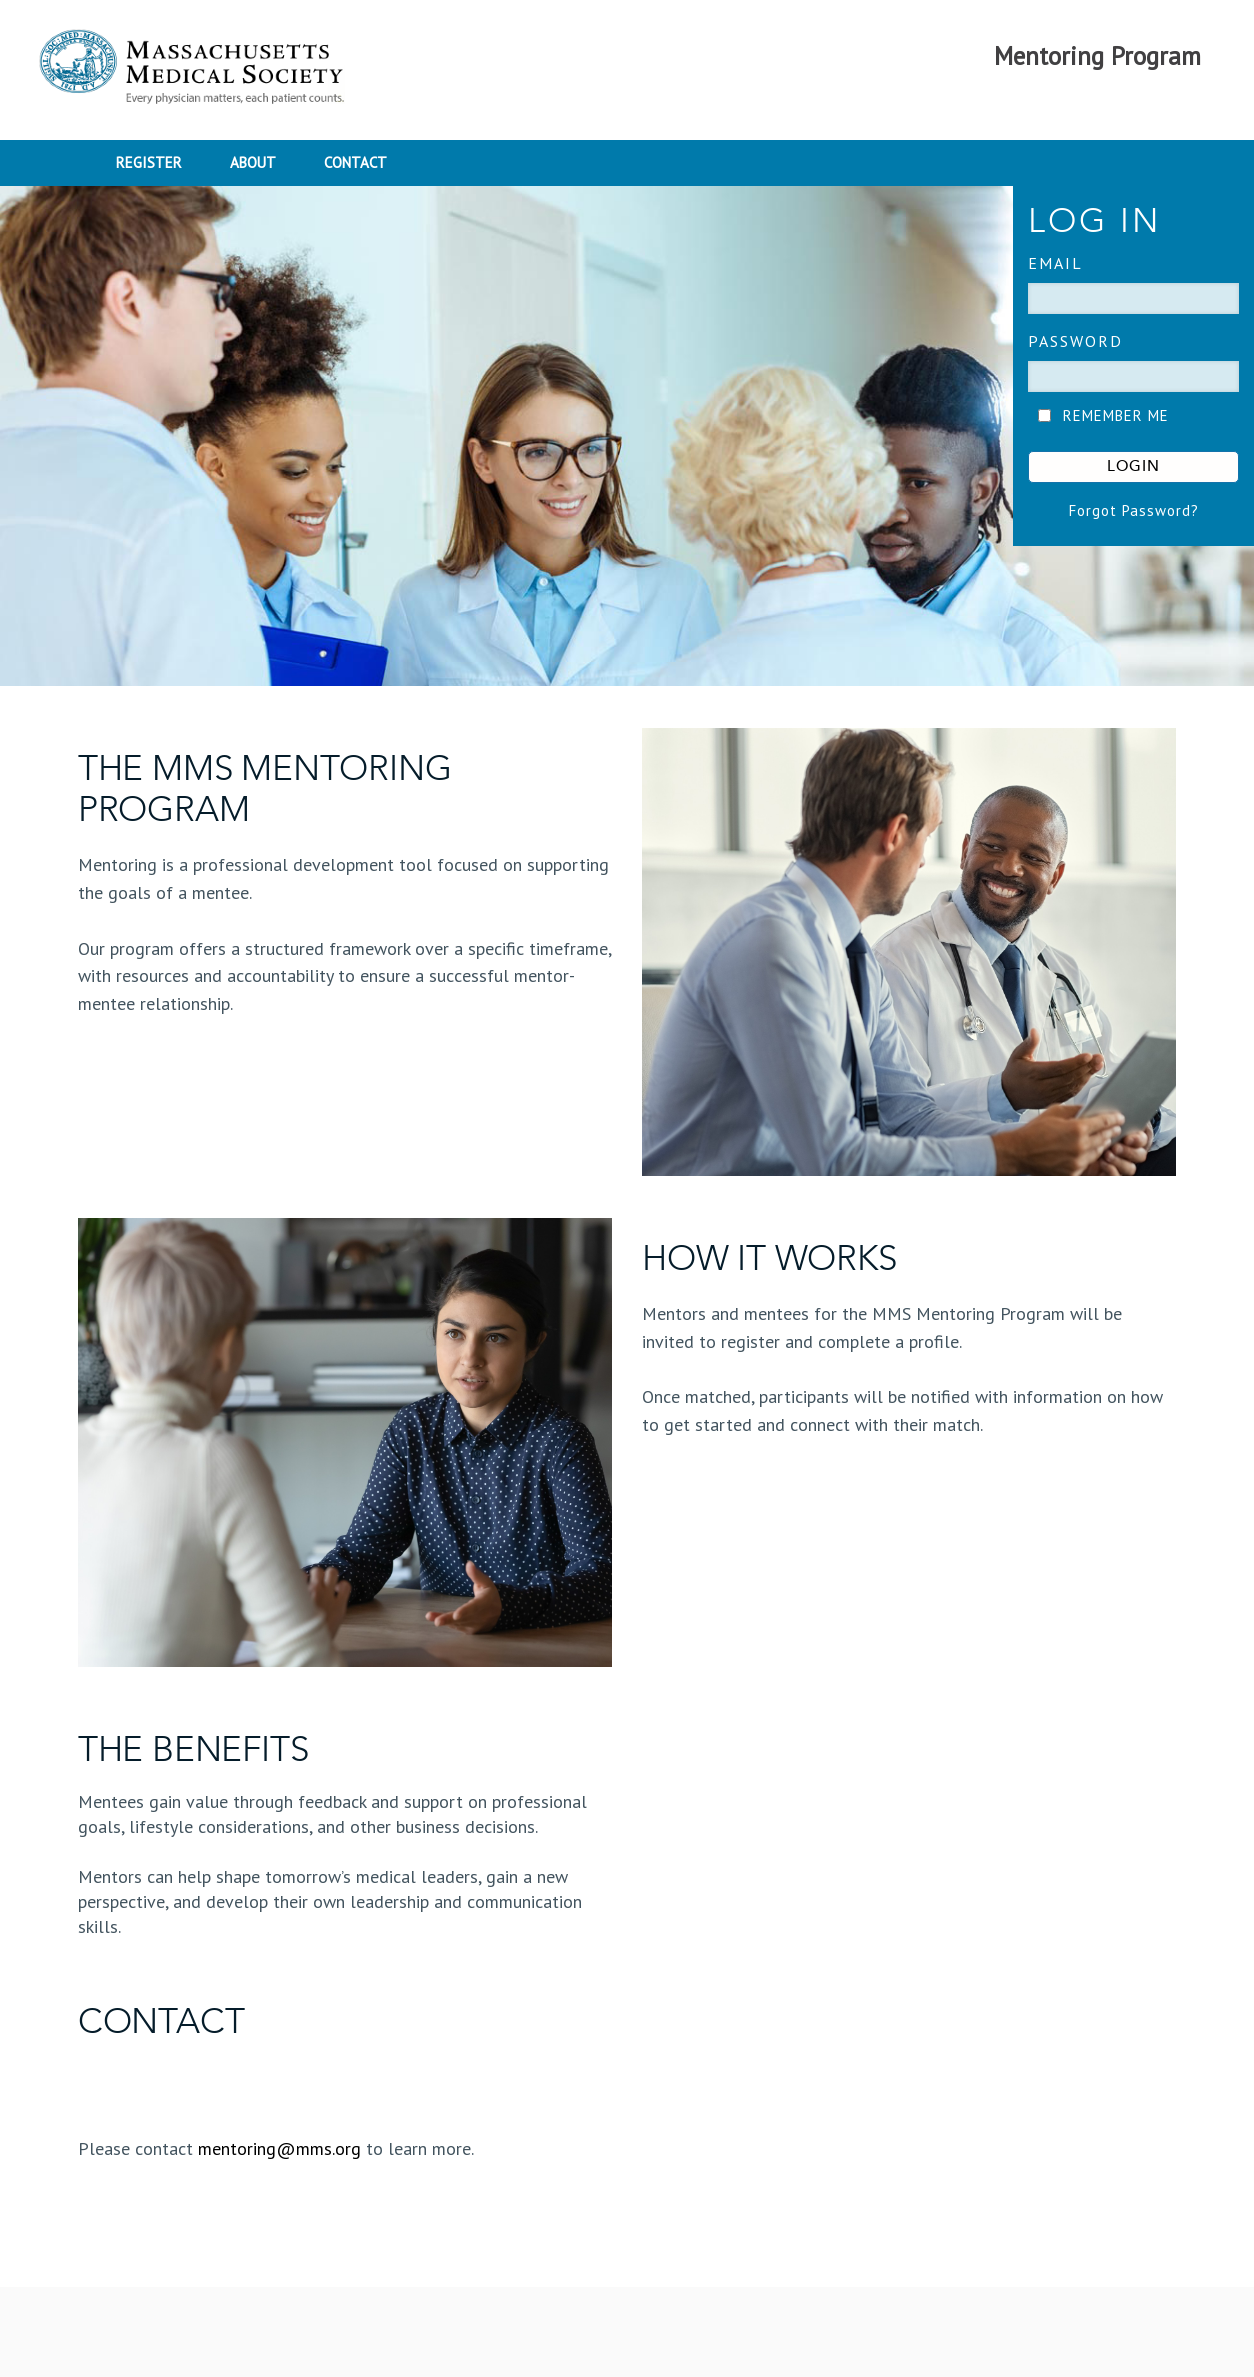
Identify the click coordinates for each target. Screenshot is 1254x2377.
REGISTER (149, 162)
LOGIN (1133, 466)
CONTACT (355, 162)
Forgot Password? (1134, 510)
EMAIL (1055, 263)
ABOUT (253, 162)
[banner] (627, 436)
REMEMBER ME (1116, 415)
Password (1075, 341)
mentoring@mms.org (279, 2148)
